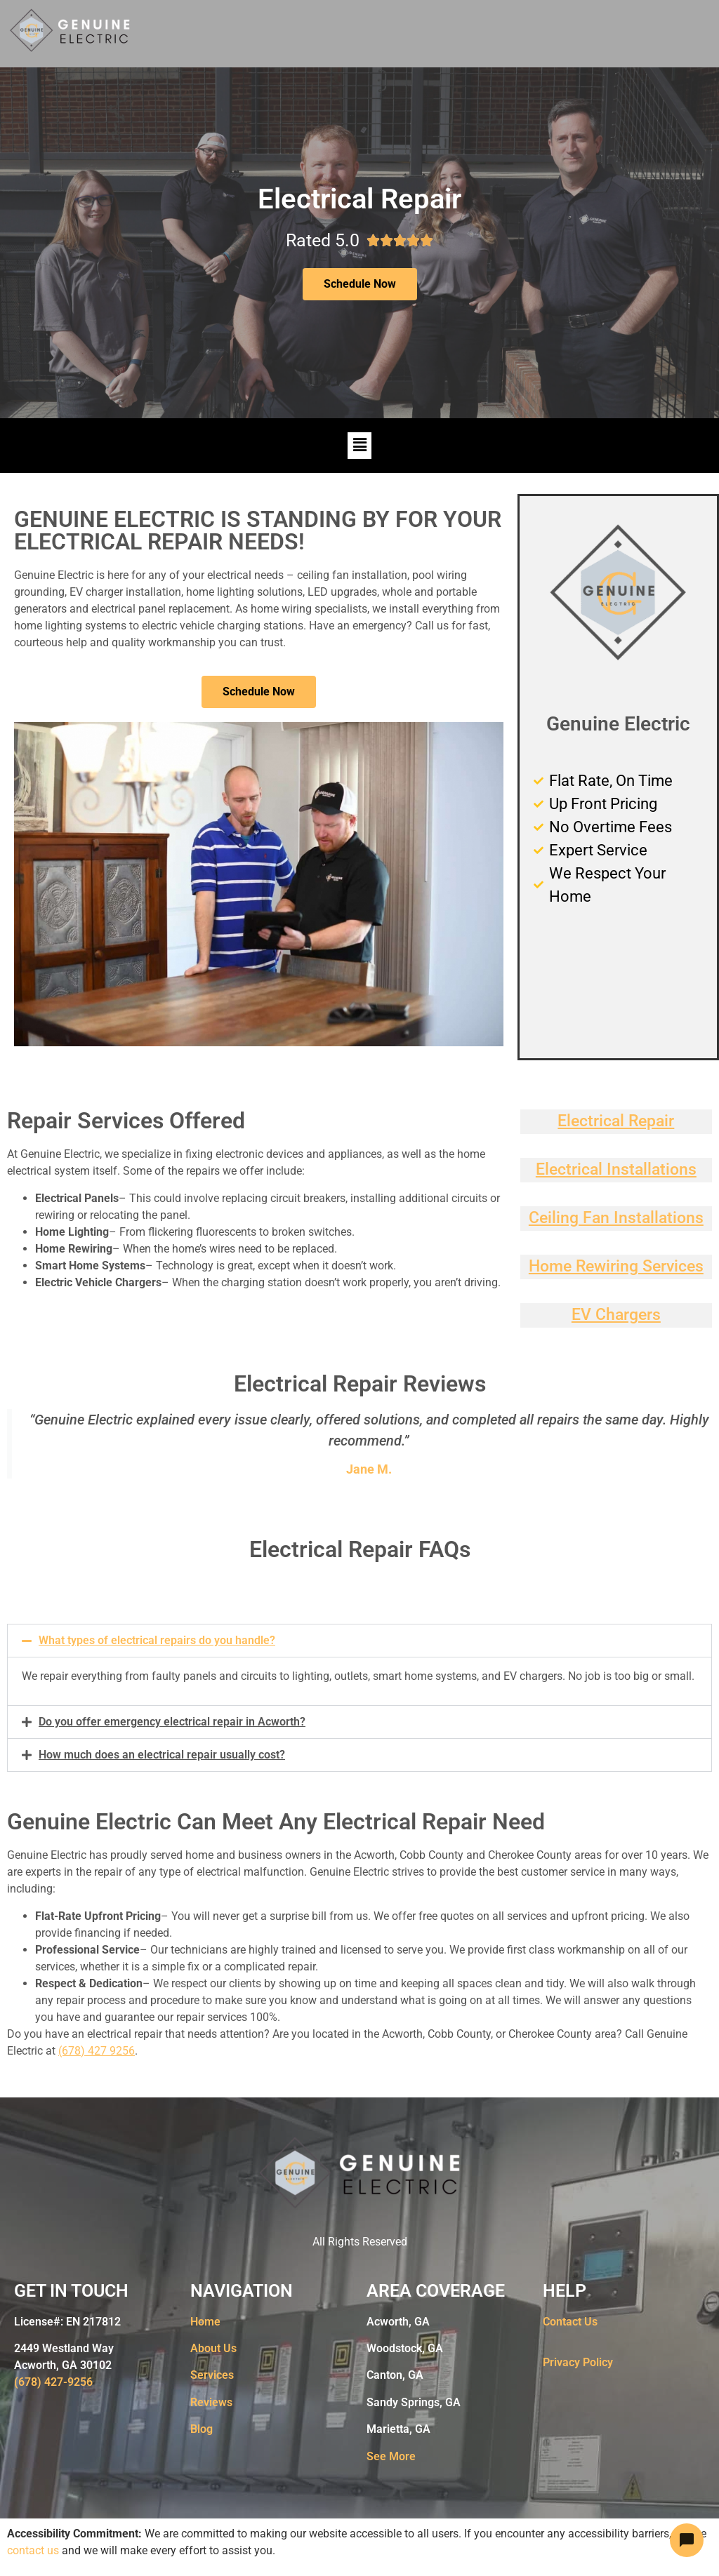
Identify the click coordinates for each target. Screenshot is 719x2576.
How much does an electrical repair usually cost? (162, 1754)
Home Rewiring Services (616, 1266)
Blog (201, 2429)
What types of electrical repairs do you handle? (157, 1640)
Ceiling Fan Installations (616, 1217)
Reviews (211, 2402)
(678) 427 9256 (96, 2050)
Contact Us (570, 2321)
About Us (213, 2348)
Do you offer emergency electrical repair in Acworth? (172, 1721)
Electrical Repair (616, 1121)
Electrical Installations (616, 1169)
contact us (33, 2550)
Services (212, 2375)
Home (205, 2321)
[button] (359, 445)
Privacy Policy (578, 2362)
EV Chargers (616, 1314)
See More (391, 2456)
